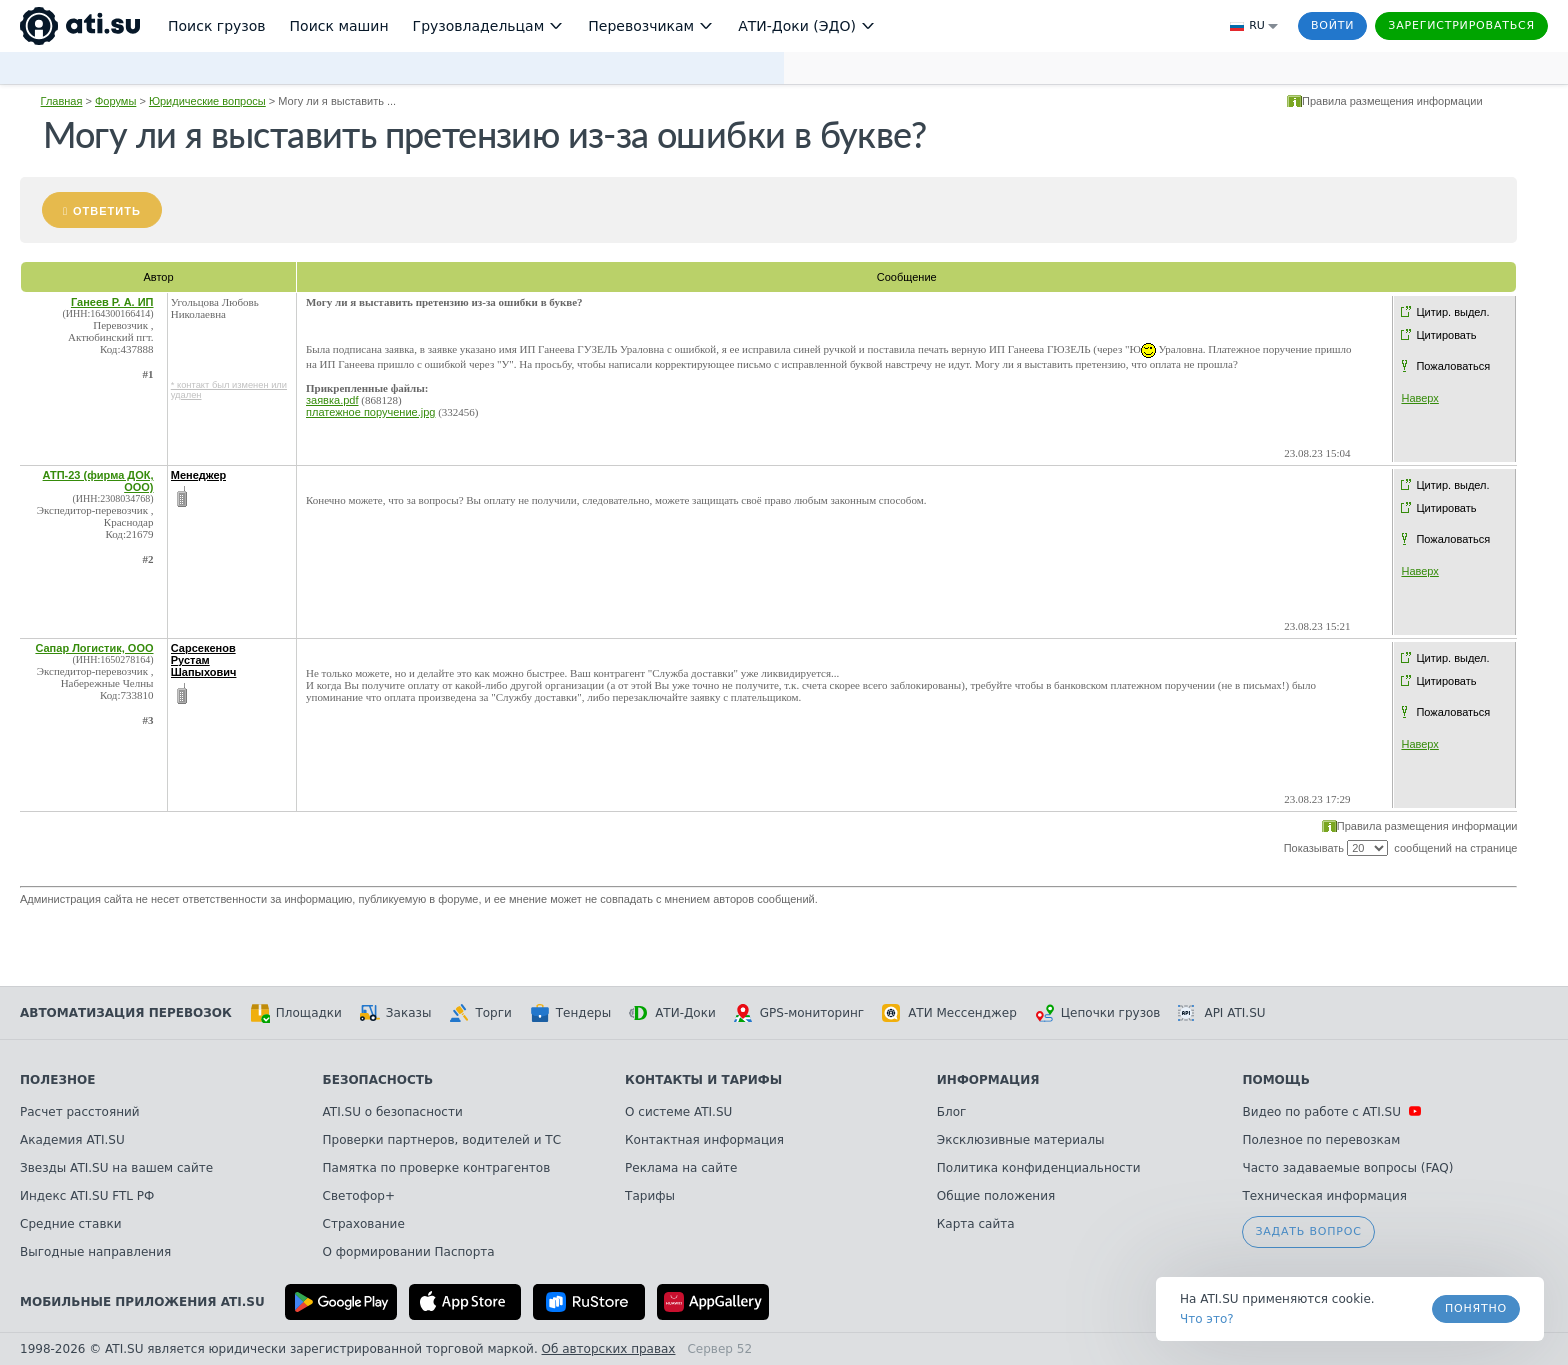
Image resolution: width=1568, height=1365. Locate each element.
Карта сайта (976, 1224)
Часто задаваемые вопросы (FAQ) (1347, 1168)
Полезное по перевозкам (1321, 1140)
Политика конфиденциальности (1039, 1168)
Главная (62, 101)
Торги (480, 1013)
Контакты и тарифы (703, 1080)
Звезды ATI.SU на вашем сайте (116, 1168)
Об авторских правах (609, 1349)
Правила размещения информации (1392, 101)
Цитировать (1446, 335)
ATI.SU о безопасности (393, 1112)
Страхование (364, 1224)
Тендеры (570, 1013)
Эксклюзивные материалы (1021, 1140)
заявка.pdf (332, 400)
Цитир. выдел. (1452, 312)
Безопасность (378, 1080)
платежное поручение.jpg (370, 412)
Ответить (107, 211)
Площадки (296, 1013)
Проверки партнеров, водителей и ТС (442, 1140)
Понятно (1476, 1308)
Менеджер (199, 475)
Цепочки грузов (1098, 1013)
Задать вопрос (1308, 1231)
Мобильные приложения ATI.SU (142, 1302)
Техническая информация (1324, 1196)
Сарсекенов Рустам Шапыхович (204, 660)
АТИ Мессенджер (949, 1013)
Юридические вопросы (207, 101)
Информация (988, 1080)
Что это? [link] (1207, 1319)
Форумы (115, 101)
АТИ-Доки (672, 1013)
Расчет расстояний (80, 1112)
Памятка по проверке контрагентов (437, 1168)
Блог (952, 1112)
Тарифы (650, 1196)
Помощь (1275, 1080)
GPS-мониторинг (799, 1013)
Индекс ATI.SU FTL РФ (87, 1196)
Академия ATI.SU (72, 1140)
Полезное (57, 1080)
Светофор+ (359, 1196)
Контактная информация (704, 1140)
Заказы (396, 1013)
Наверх (1419, 398)
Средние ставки (71, 1224)
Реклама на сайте (681, 1168)
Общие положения (996, 1196)
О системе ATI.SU (678, 1112)
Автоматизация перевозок (126, 1013)
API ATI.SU (1221, 1013)
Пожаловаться (1453, 366)
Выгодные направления (95, 1252)
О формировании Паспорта (409, 1252)
